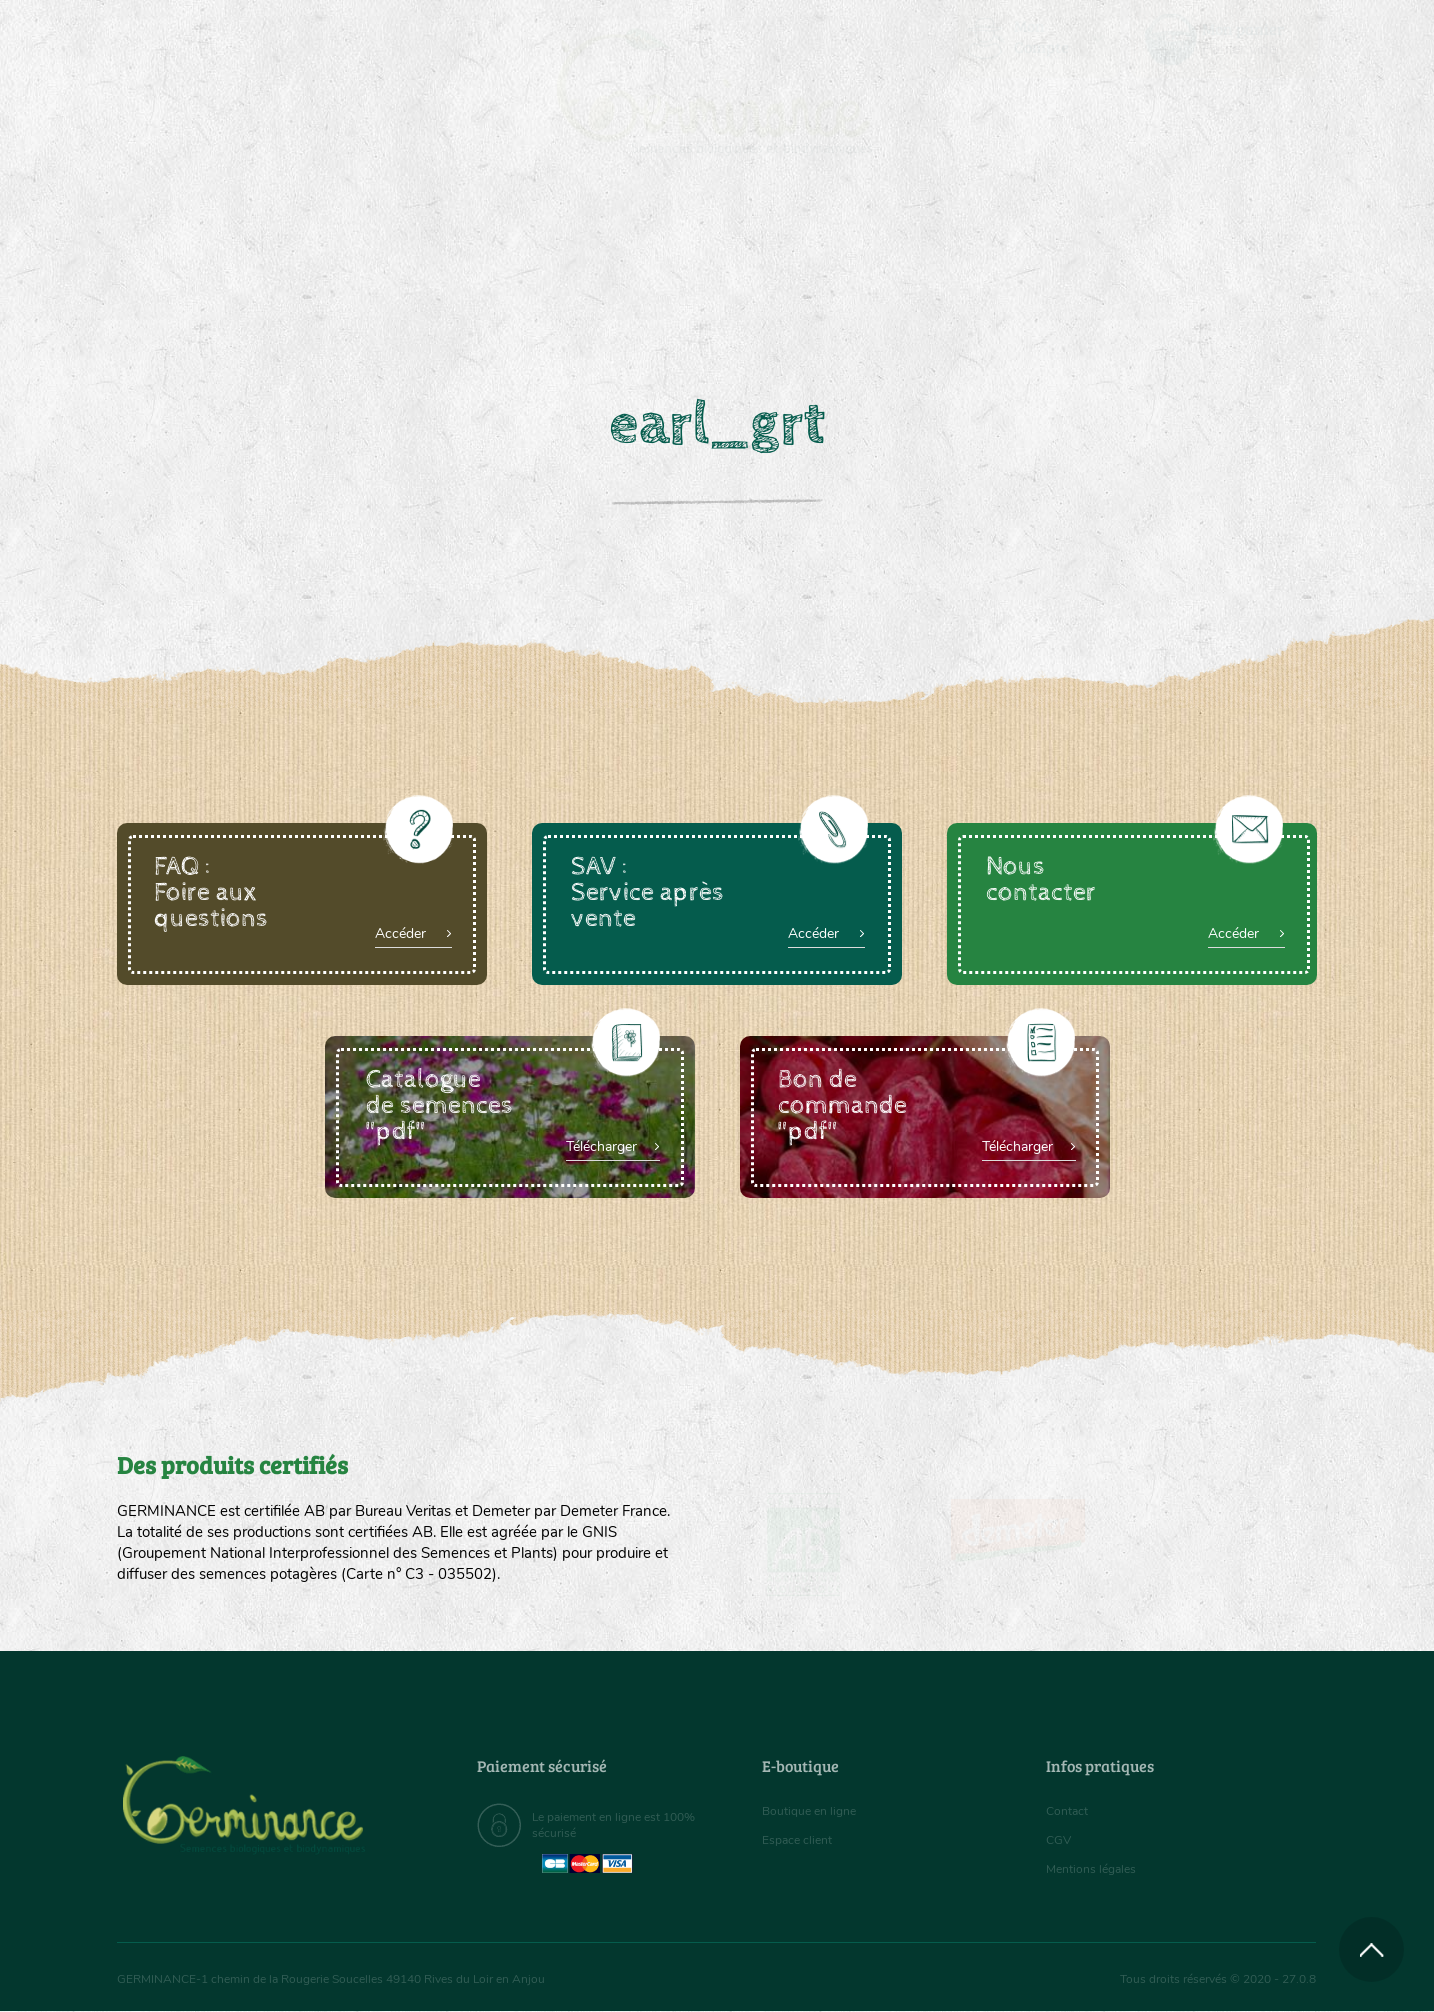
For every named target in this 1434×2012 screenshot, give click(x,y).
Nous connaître (463, 260)
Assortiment (867, 260)
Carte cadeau (653, 260)
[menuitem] (1224, 39)
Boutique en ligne (1139, 260)
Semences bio (280, 260)
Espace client (802, 1839)
